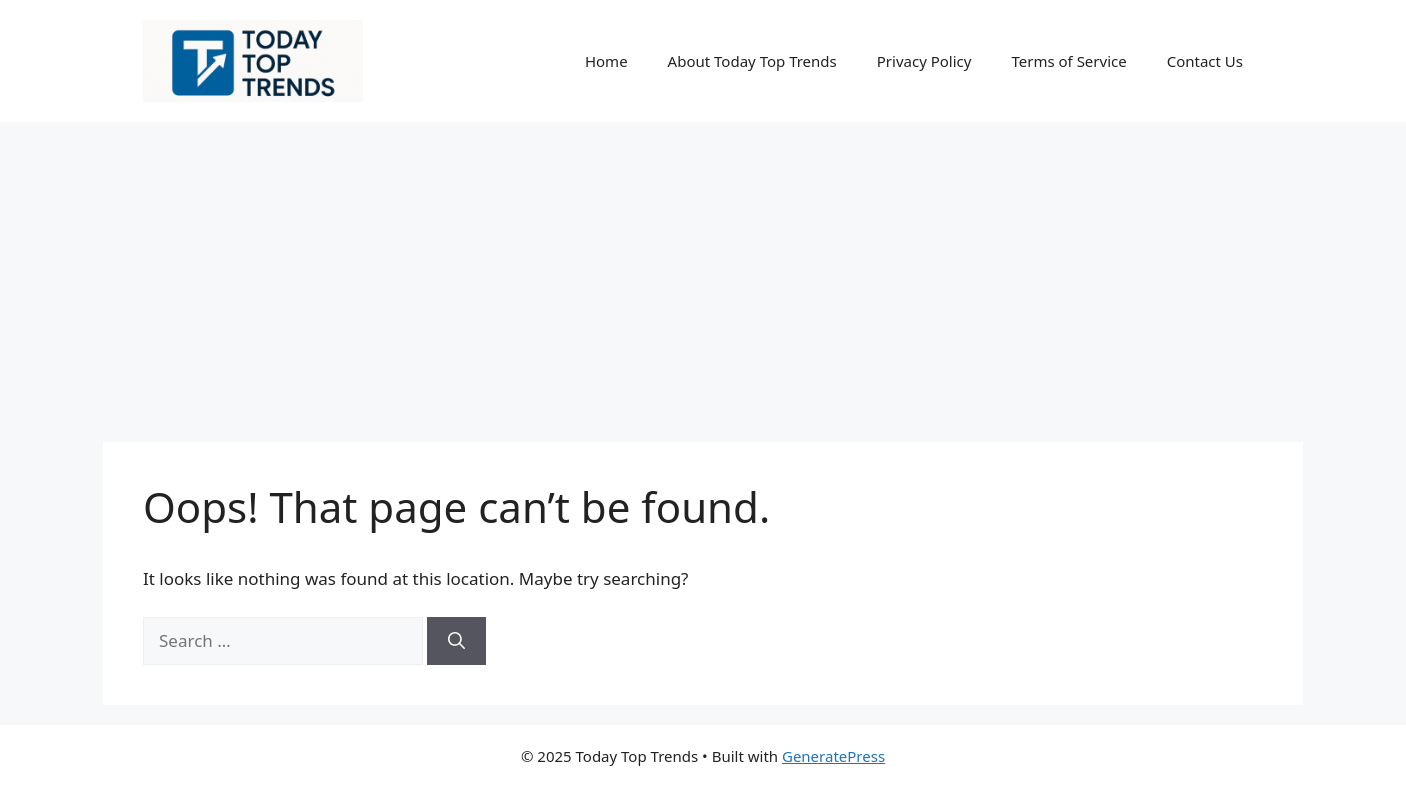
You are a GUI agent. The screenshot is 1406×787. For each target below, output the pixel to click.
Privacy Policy (924, 61)
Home (606, 61)
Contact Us (1205, 61)
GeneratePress (833, 756)
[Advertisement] (703, 272)
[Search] (456, 641)
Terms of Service (1068, 61)
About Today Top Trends (752, 61)
